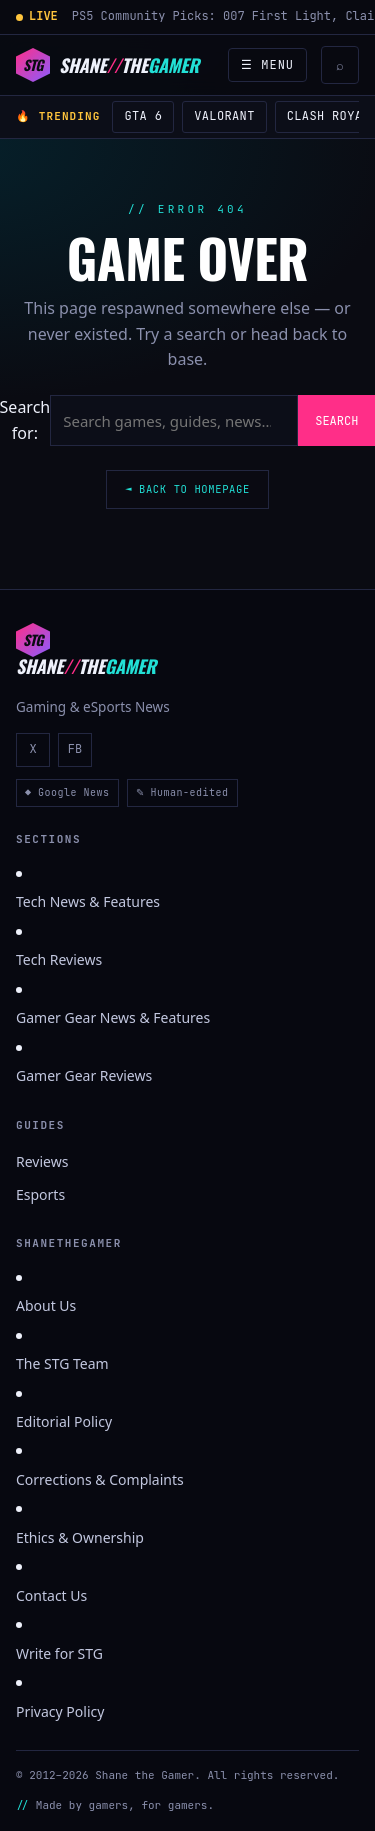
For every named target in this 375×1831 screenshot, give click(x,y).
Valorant (224, 116)
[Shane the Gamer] (107, 65)
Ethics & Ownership (80, 1537)
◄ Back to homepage (187, 489)
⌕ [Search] (340, 65)
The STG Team (62, 1363)
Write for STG (59, 1653)
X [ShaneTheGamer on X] (32, 749)
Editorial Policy (64, 1421)
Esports (40, 1194)
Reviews (42, 1161)
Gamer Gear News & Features (113, 1017)
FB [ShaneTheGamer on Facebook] (75, 749)
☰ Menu (267, 65)
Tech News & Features (88, 901)
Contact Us (51, 1595)
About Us (46, 1305)
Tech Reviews (59, 959)
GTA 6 (143, 116)
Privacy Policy (60, 1711)
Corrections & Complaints (100, 1479)
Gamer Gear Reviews (84, 1075)
